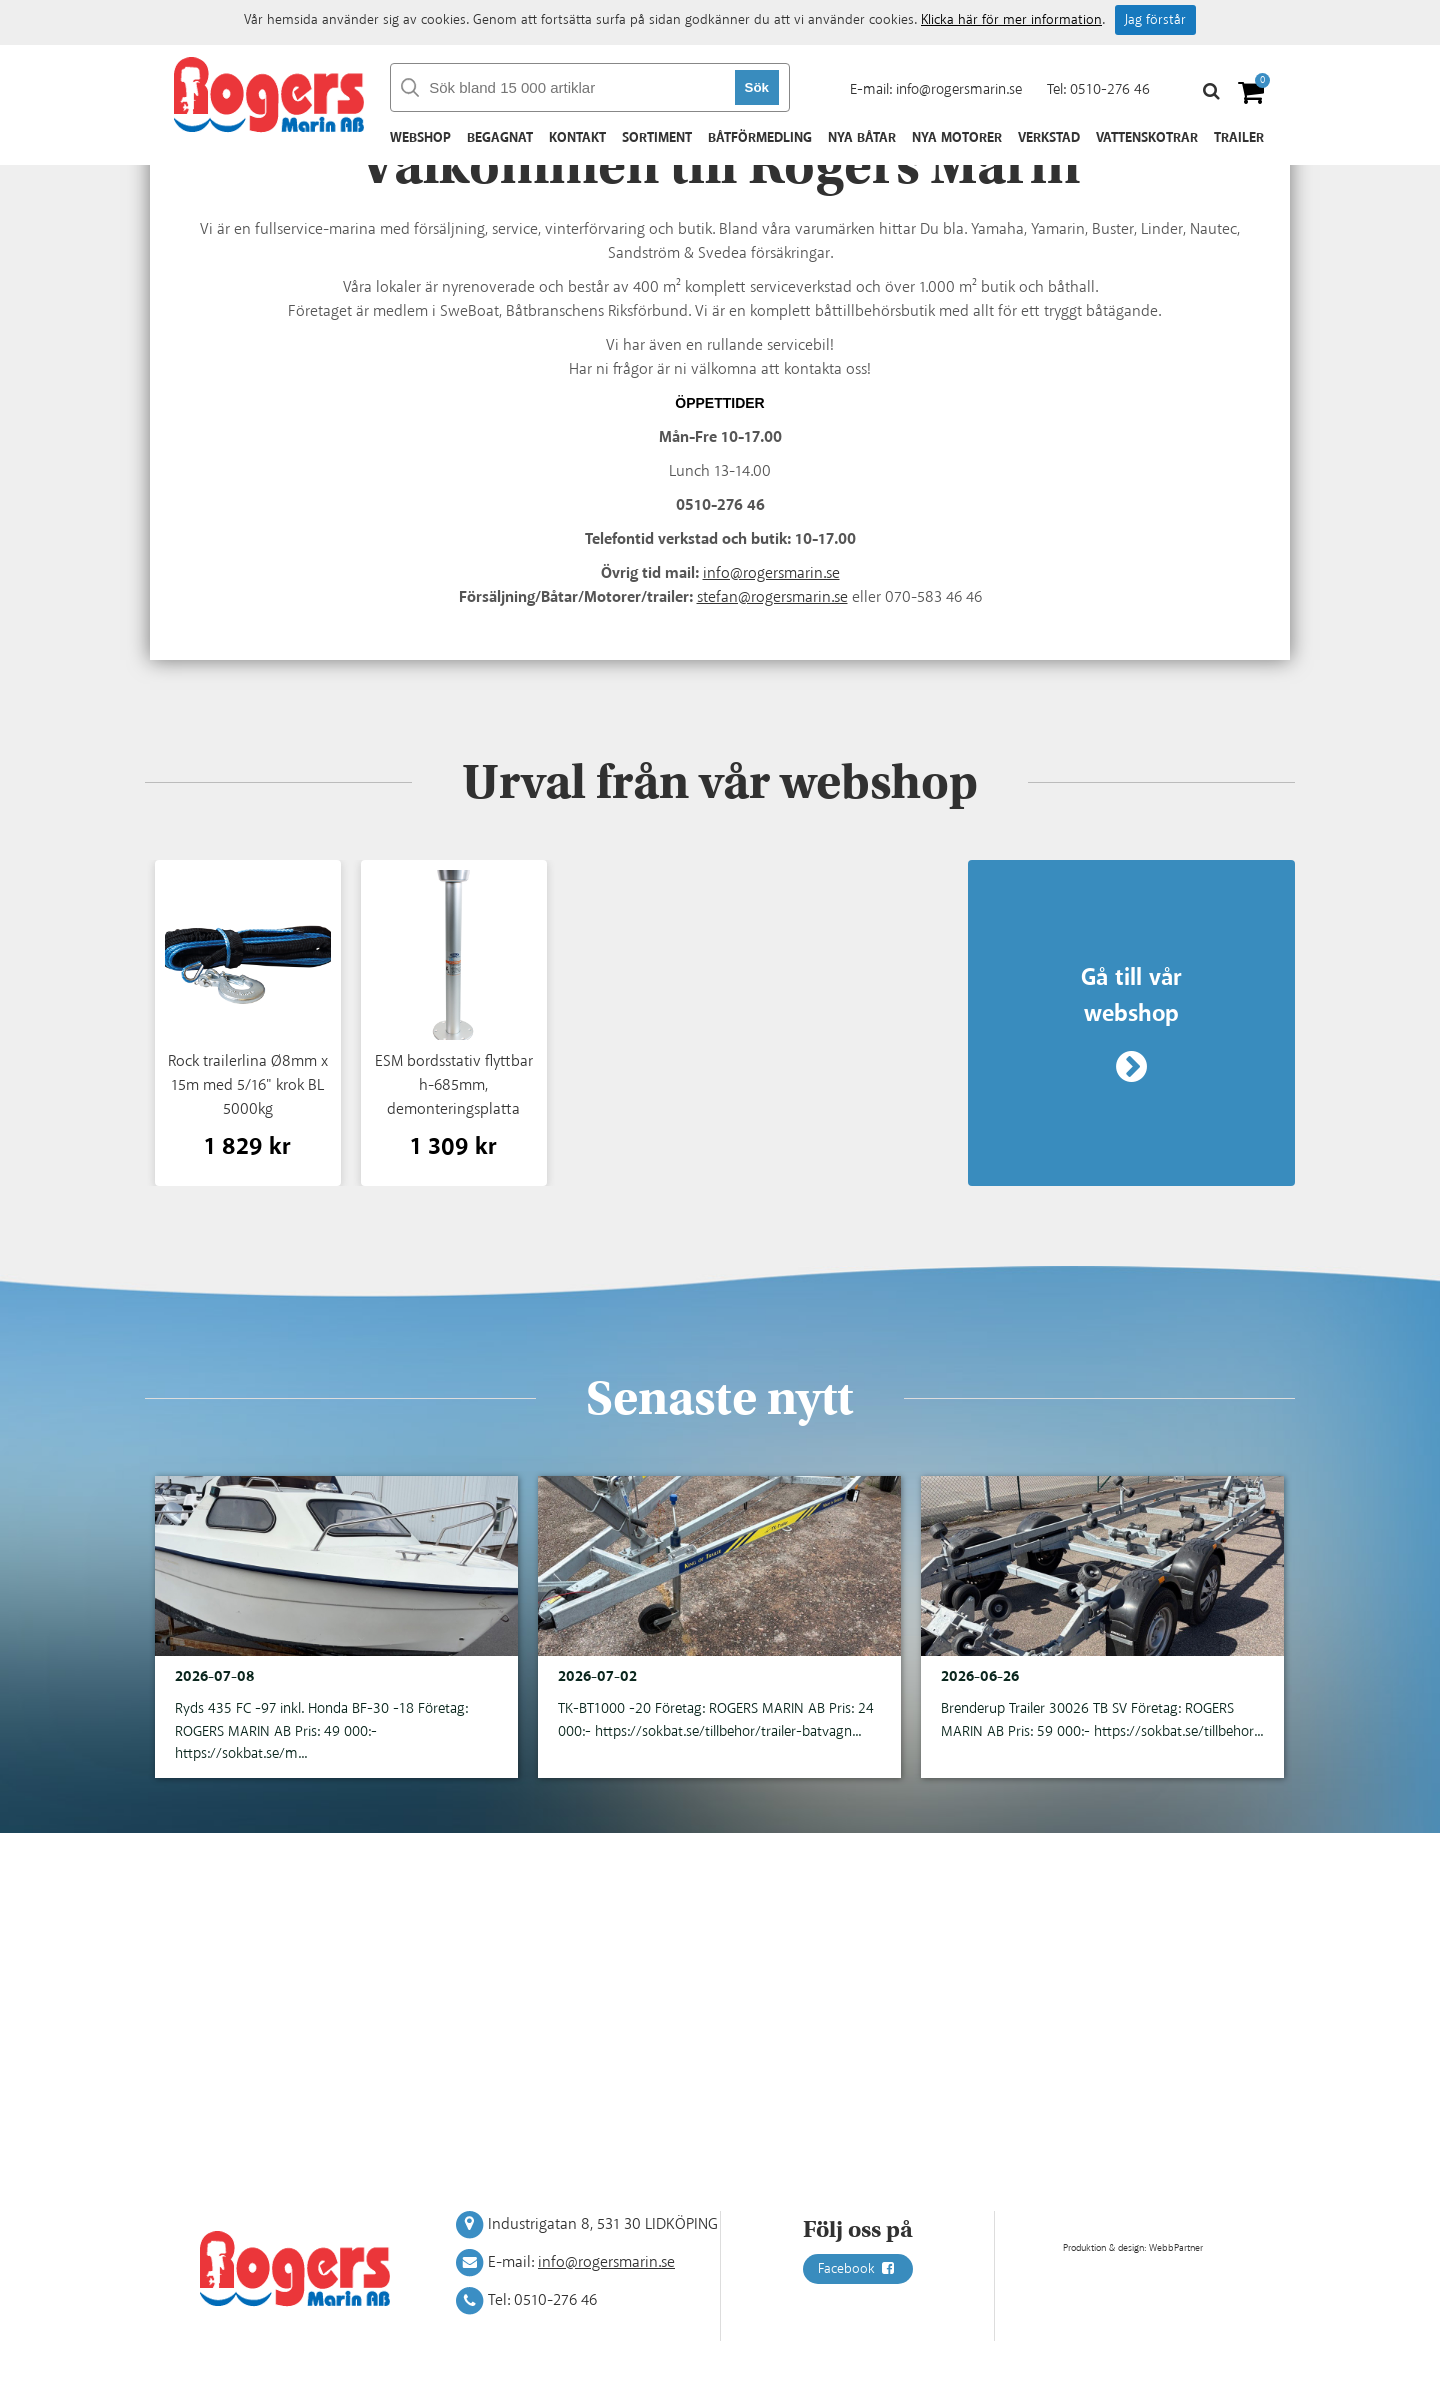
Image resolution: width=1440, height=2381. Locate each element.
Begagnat (500, 138)
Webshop (420, 138)
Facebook (858, 2269)
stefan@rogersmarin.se (772, 597)
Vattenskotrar (1147, 138)
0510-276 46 (1110, 89)
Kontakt (577, 138)
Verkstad (1049, 138)
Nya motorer (957, 138)
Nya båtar (862, 138)
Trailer (1239, 138)
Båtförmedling (760, 138)
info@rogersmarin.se (959, 89)
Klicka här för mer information (1011, 20)
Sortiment (657, 138)
